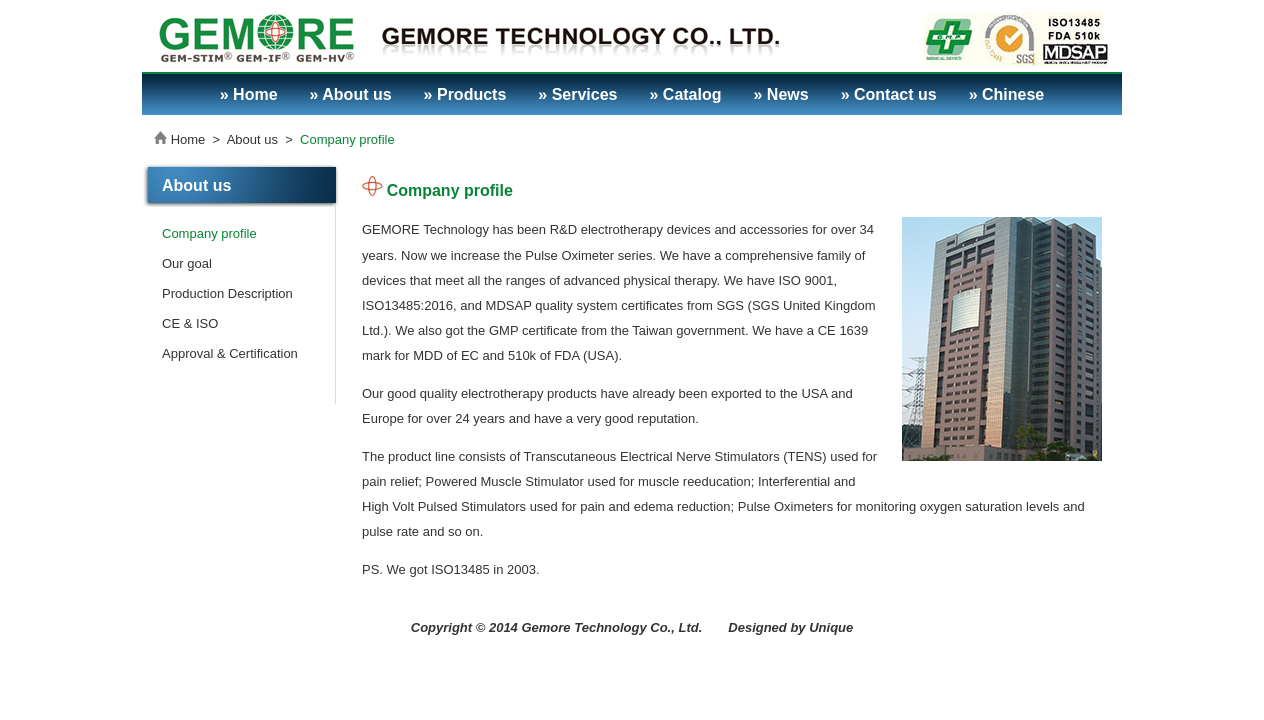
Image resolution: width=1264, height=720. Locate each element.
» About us (351, 94)
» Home (249, 94)
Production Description (227, 293)
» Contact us (889, 94)
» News (781, 94)
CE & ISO (190, 323)
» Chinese (1007, 94)
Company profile (347, 139)
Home (188, 139)
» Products (465, 94)
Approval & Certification (230, 353)
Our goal (187, 263)
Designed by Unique (790, 627)
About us (252, 139)
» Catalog (685, 94)
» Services (577, 94)
